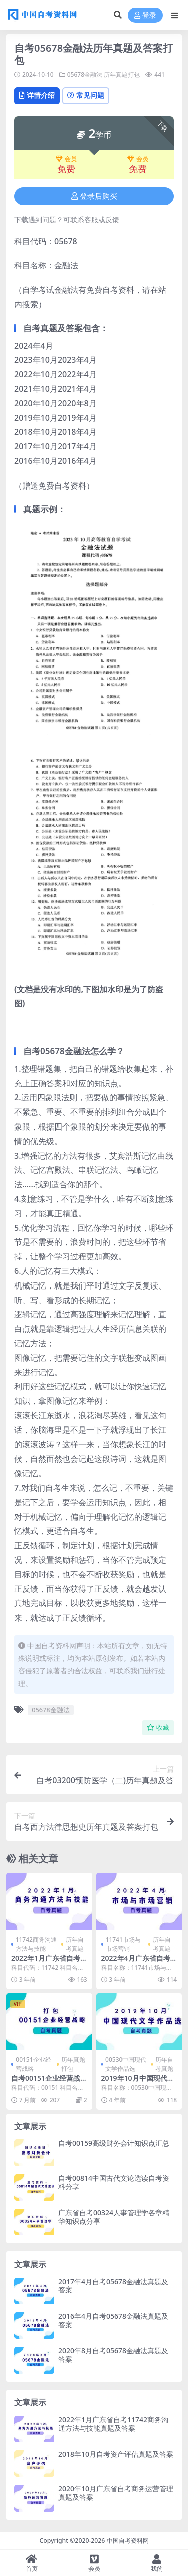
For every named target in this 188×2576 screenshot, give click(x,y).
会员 (66, 159)
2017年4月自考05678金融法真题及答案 (113, 2286)
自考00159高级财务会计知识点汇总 (113, 2143)
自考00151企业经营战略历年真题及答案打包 (46, 2082)
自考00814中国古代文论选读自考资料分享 (113, 2182)
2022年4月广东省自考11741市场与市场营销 (137, 1962)
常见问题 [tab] (85, 95)
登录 (145, 15)
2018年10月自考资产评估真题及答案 (115, 2454)
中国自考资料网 (128, 2540)
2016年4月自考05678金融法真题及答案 (113, 2320)
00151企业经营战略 (33, 2064)
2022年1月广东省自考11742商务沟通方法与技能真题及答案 (113, 2423)
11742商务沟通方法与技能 (36, 1944)
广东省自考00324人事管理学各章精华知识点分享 (113, 2217)
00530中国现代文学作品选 (125, 2064)
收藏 (158, 1727)
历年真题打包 (122, 74)
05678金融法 (84, 74)
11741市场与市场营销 (123, 1944)
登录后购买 (94, 196)
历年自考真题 (75, 1944)
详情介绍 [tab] (37, 95)
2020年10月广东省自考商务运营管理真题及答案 (115, 2493)
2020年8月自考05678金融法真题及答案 (113, 2355)
